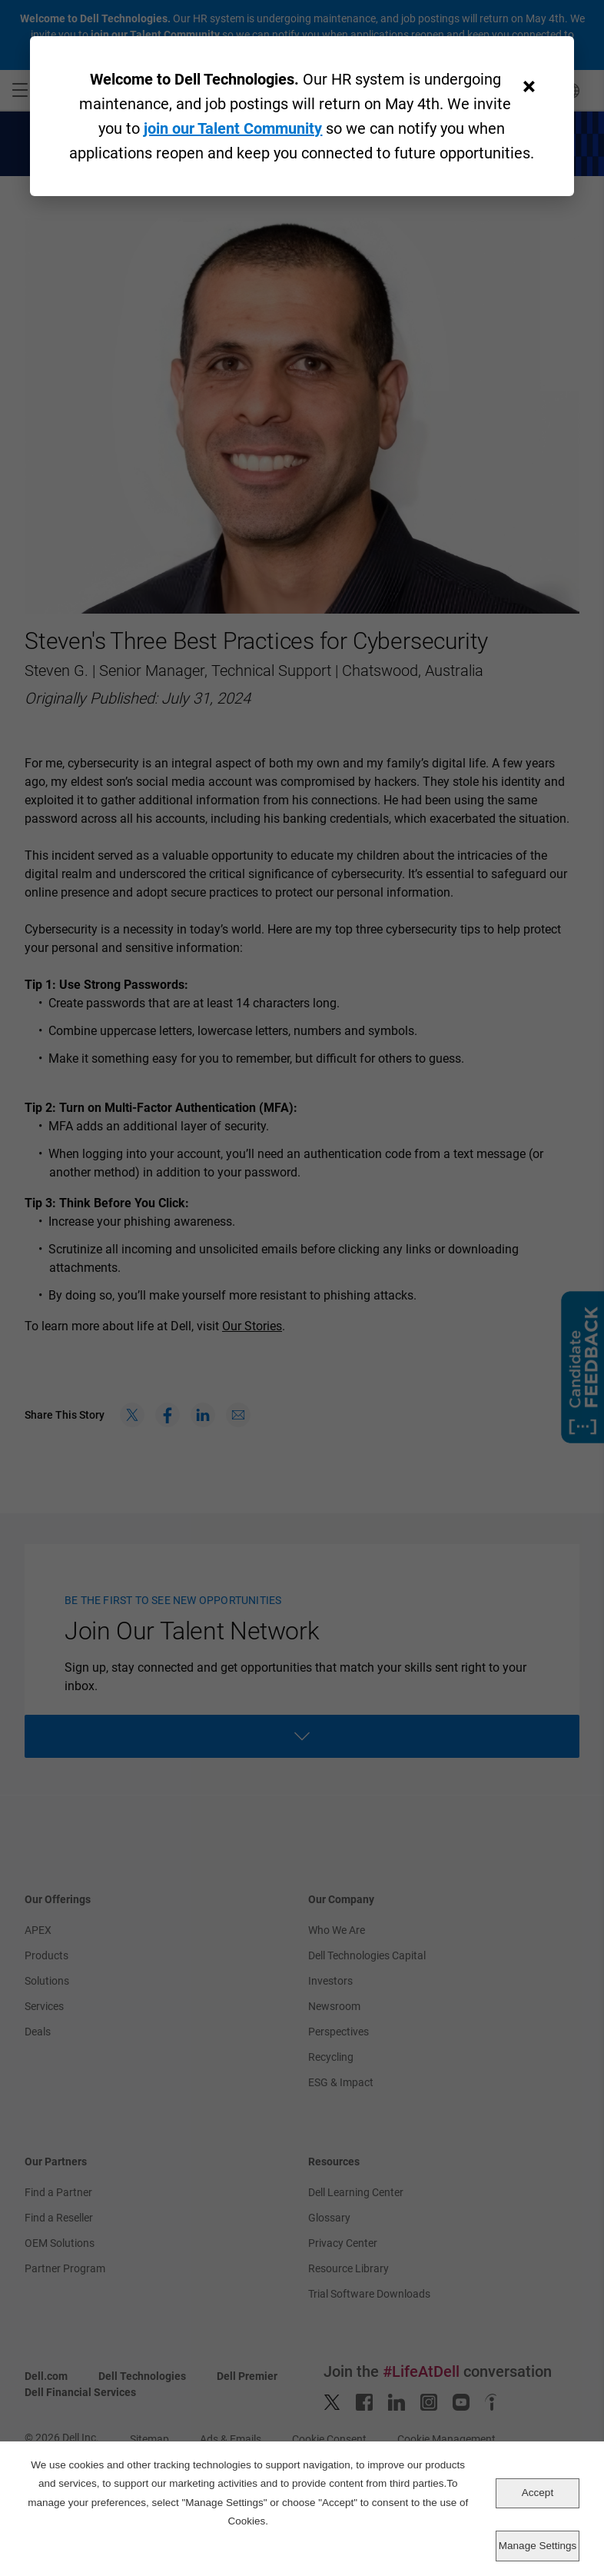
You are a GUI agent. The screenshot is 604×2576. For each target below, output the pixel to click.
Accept (537, 2492)
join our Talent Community (233, 128)
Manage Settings (537, 2545)
